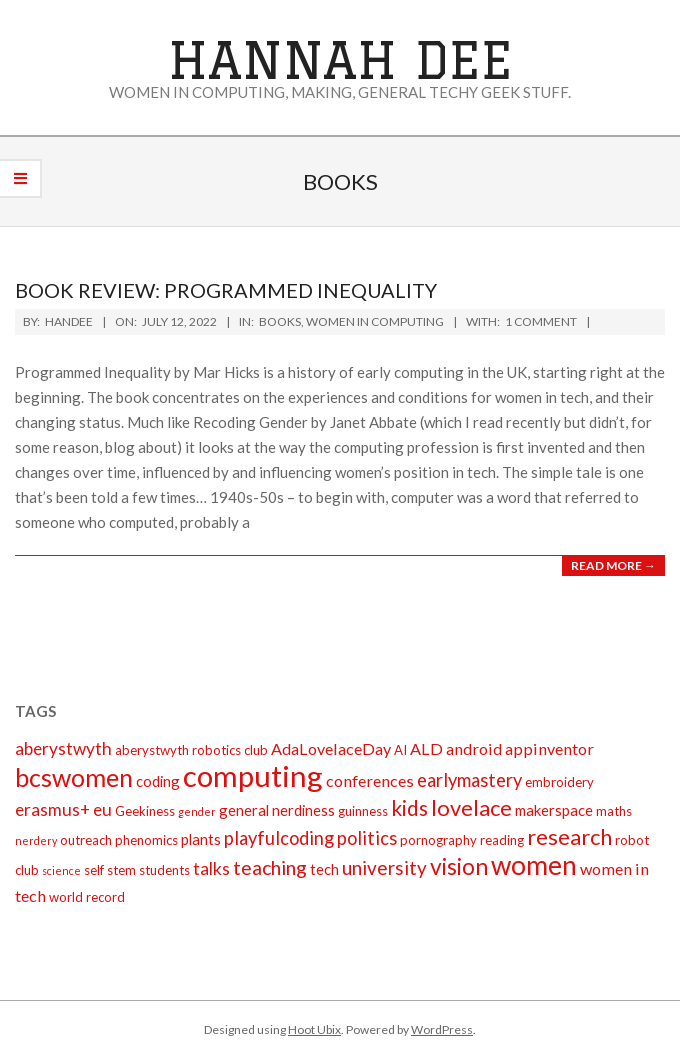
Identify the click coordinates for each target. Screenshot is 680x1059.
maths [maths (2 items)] (614, 811)
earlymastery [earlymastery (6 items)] (469, 780)
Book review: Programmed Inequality (226, 290)
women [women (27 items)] (534, 865)
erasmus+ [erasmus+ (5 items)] (52, 809)
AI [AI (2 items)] (400, 750)
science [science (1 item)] (61, 870)
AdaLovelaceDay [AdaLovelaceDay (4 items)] (331, 748)
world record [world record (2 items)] (87, 897)
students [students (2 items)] (164, 870)
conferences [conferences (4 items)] (370, 780)
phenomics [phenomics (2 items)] (146, 840)
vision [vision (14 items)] (459, 866)
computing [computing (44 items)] (253, 775)
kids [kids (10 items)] (409, 807)
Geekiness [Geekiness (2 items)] (145, 811)
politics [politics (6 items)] (367, 838)
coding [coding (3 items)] (158, 781)
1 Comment (541, 321)
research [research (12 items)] (569, 836)
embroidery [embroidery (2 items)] (559, 782)
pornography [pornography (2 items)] (438, 840)
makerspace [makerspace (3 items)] (554, 810)
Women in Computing (375, 321)
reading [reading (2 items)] (502, 840)
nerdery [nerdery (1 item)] (36, 840)
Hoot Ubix (314, 1029)
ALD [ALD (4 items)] (426, 748)
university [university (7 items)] (384, 867)
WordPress (442, 1029)
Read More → (613, 565)
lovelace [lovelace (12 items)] (471, 807)
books (280, 321)
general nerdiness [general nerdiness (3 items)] (277, 810)
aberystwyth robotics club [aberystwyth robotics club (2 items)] (191, 750)
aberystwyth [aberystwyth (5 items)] (63, 748)
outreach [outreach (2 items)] (86, 840)
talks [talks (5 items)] (211, 868)
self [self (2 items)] (94, 870)
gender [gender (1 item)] (197, 811)
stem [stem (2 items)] (121, 870)
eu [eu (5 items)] (102, 809)
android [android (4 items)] (474, 748)
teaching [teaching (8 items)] (270, 867)
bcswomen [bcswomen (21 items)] (74, 777)
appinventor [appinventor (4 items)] (549, 748)
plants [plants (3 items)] (201, 839)
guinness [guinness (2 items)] (363, 811)
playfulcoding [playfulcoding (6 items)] (279, 838)
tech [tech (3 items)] (324, 869)
